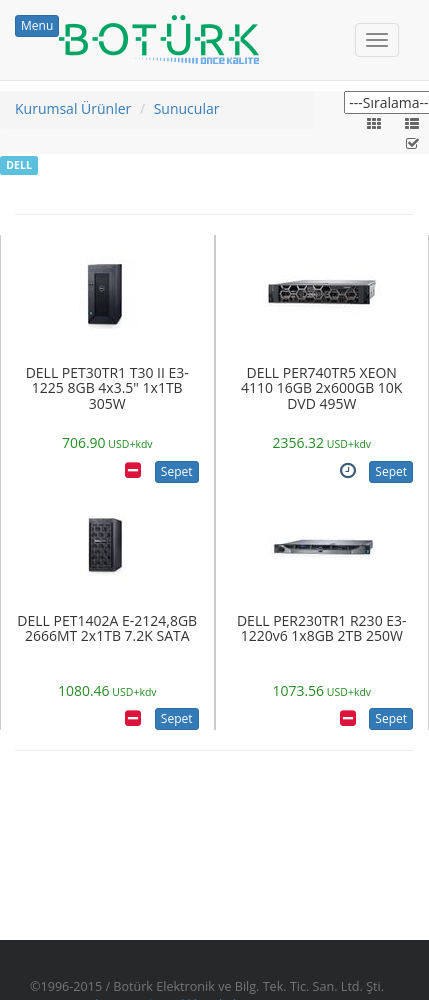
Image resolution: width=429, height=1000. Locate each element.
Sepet (177, 471)
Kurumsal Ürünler (73, 108)
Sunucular (187, 108)
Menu (37, 25)
